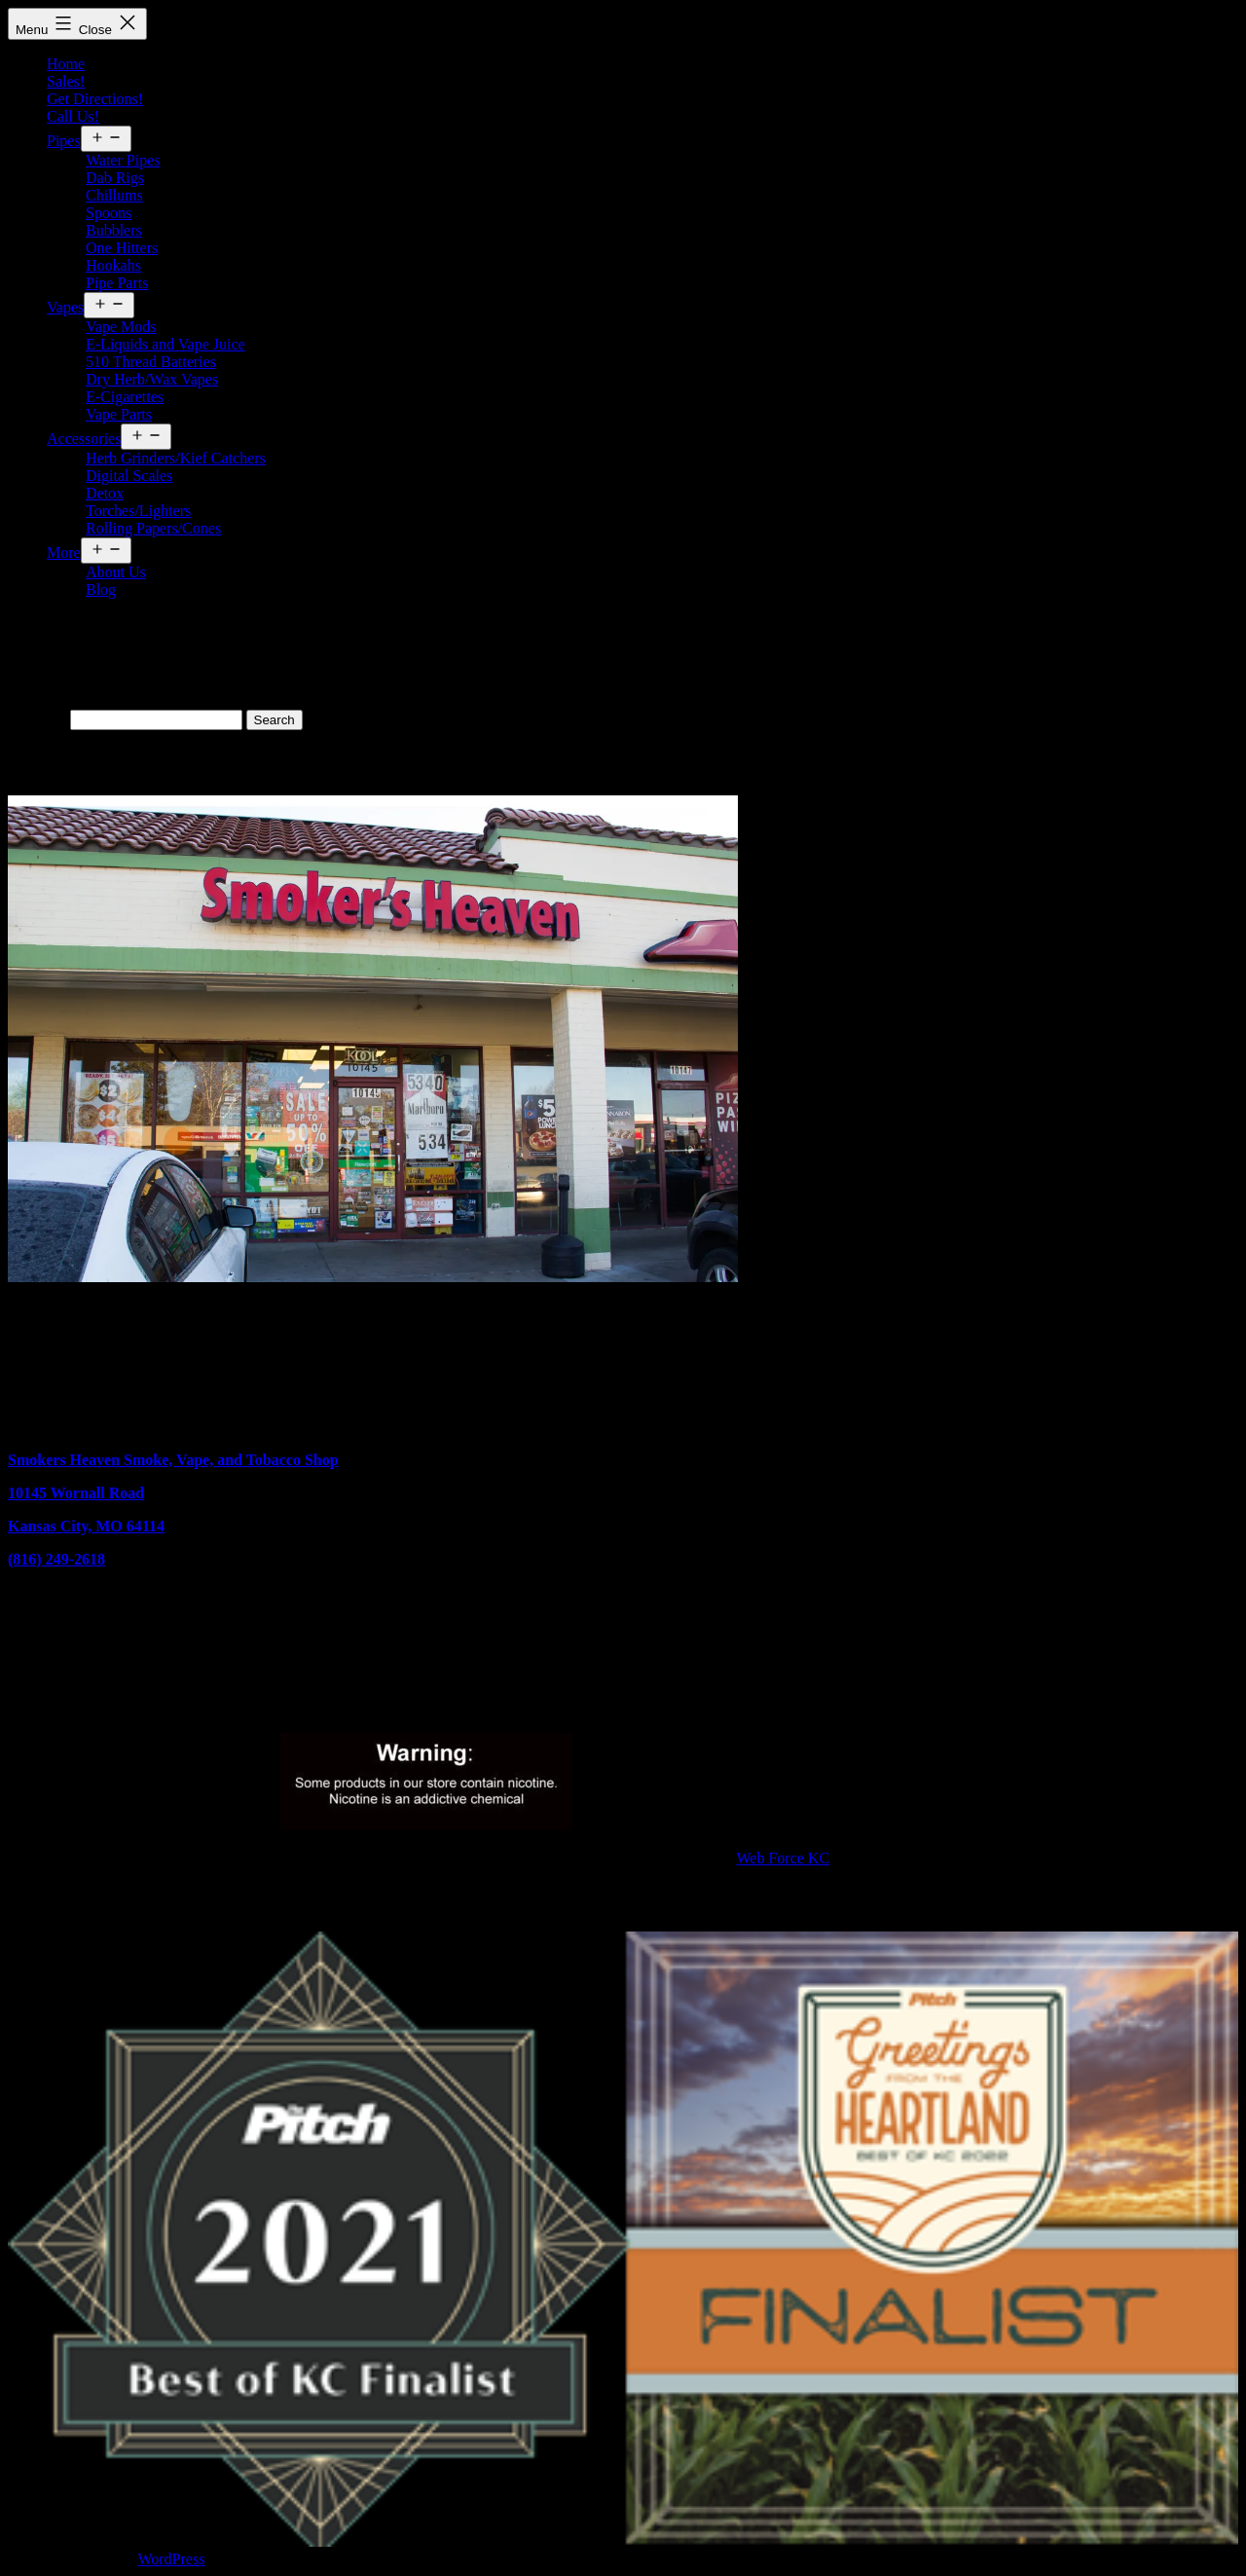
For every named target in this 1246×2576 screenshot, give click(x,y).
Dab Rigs (115, 177)
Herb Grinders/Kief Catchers (176, 458)
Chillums (114, 195)
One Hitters (122, 247)
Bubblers (114, 230)
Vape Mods (121, 326)
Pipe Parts (117, 283)
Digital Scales (129, 475)
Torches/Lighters (138, 510)
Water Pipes (123, 160)
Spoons (108, 212)
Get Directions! (95, 99)
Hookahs (113, 265)
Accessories (84, 438)
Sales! (66, 81)
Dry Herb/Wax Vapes (152, 379)
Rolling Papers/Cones (153, 528)
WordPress (170, 2559)
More (64, 552)
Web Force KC (783, 1858)
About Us (116, 572)
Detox (105, 493)
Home (66, 63)
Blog (101, 589)
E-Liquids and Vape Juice (165, 344)
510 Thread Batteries (151, 361)
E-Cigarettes (125, 396)
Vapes (65, 307)
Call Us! (73, 116)
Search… (37, 719)
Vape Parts (119, 414)
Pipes (64, 140)
